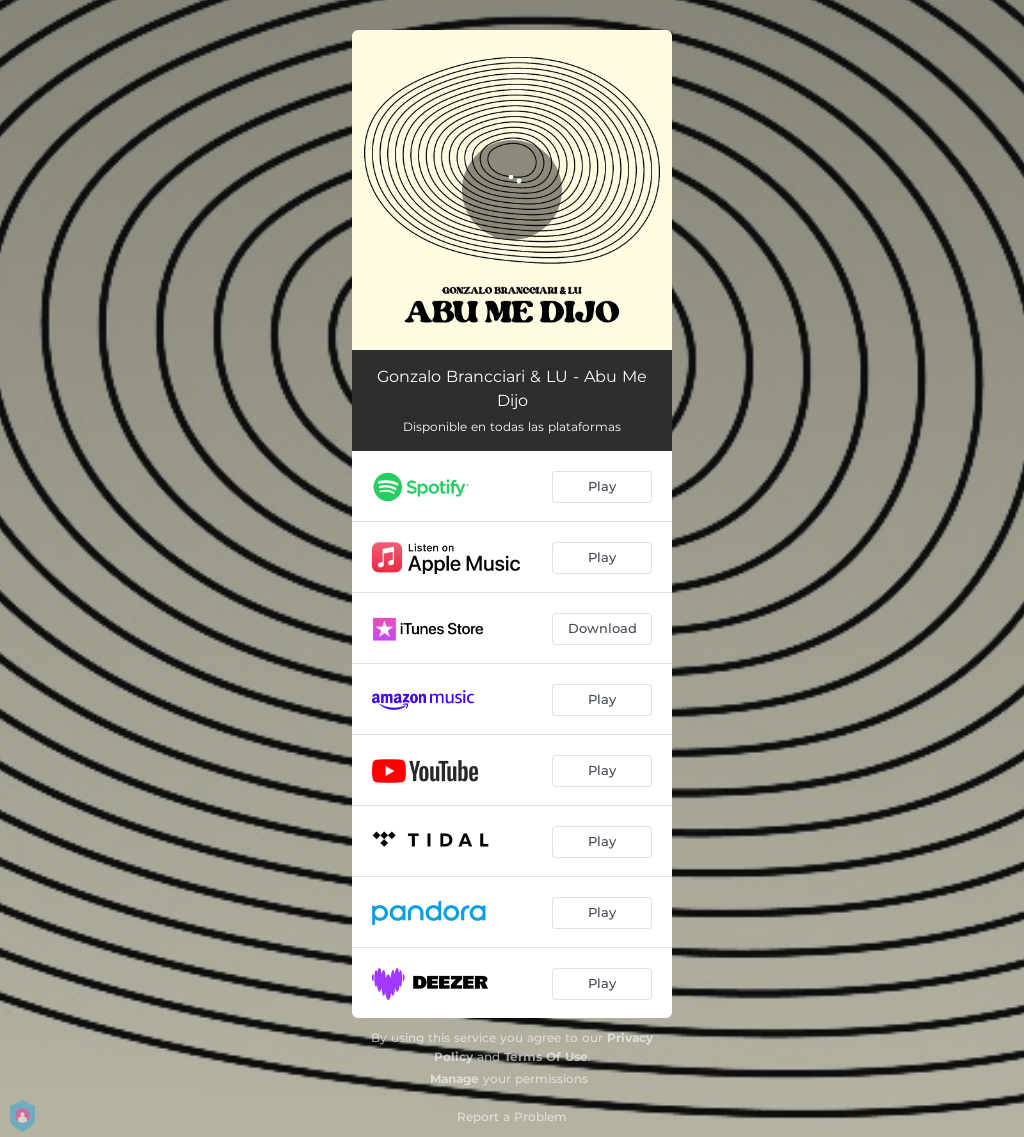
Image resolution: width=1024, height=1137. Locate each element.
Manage (454, 1078)
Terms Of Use (546, 1056)
